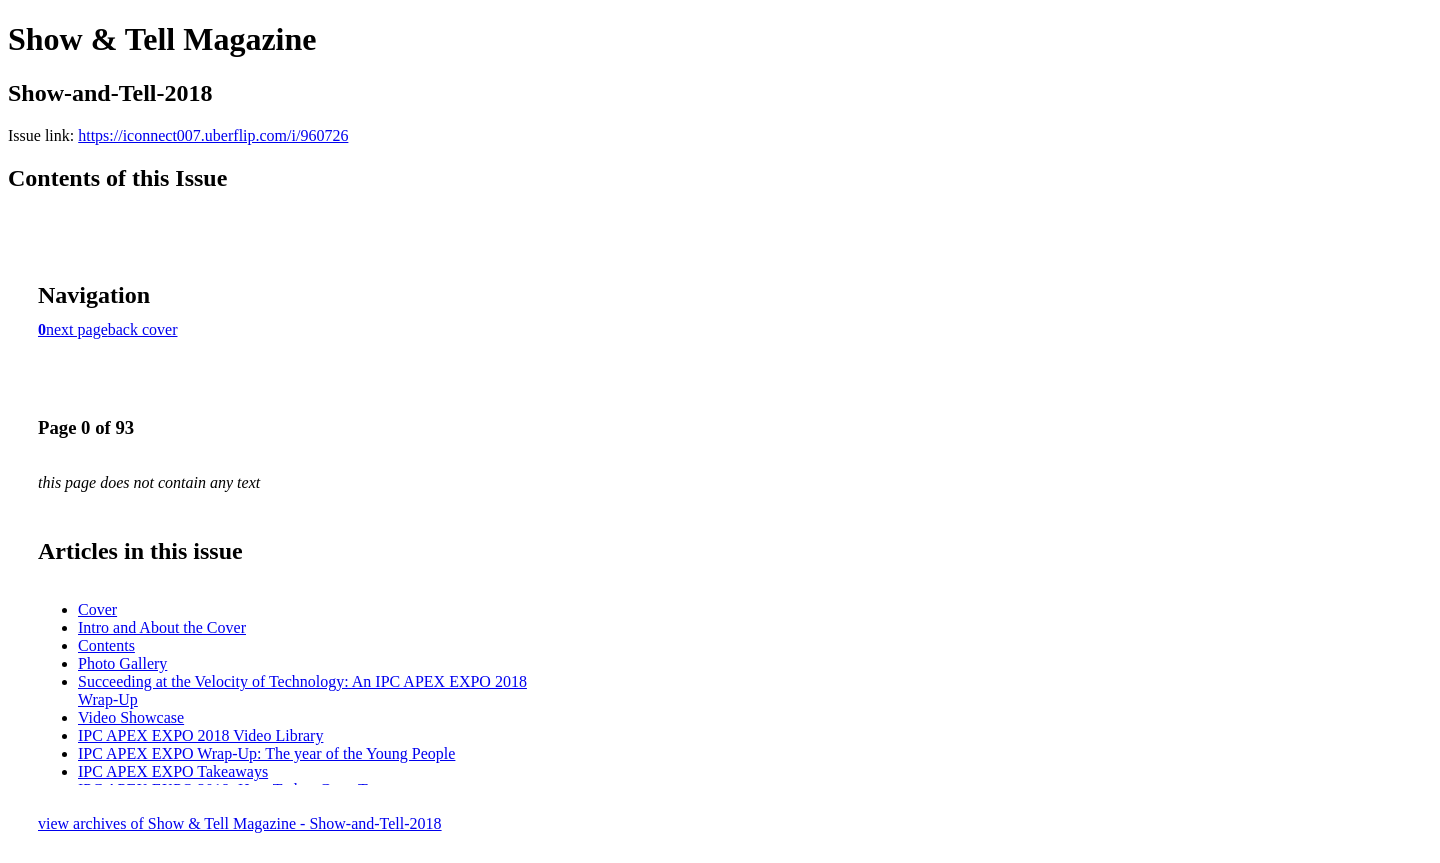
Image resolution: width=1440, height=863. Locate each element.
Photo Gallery (122, 663)
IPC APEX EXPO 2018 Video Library (200, 735)
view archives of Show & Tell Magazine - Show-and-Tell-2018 (240, 823)
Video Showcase (131, 717)
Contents (106, 645)
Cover (97, 609)
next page (77, 329)
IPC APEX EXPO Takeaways (173, 771)
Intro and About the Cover (162, 627)
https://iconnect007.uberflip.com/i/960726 (213, 135)
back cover (143, 329)
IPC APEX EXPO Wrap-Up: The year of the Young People (266, 753)
